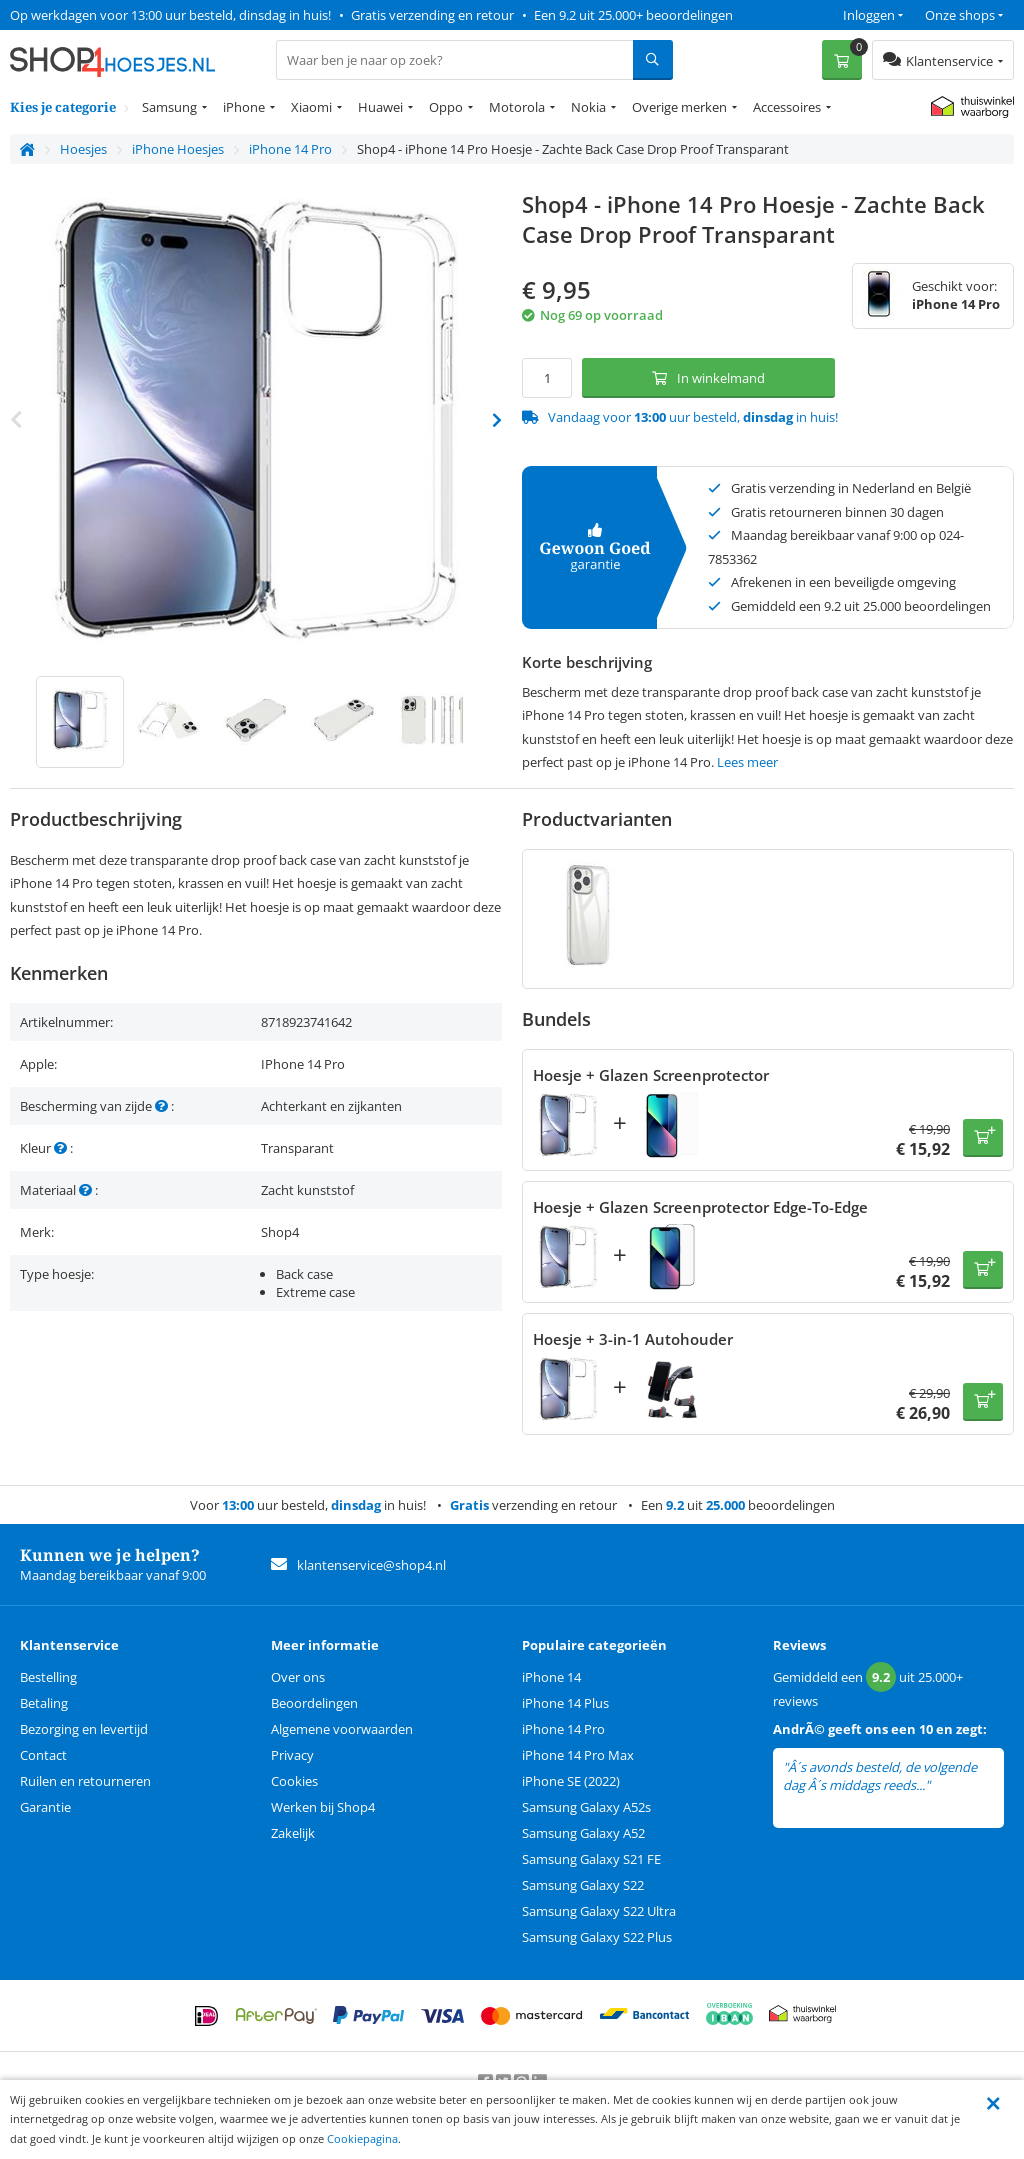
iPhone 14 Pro (563, 1729)
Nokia (588, 107)
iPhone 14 (551, 1677)
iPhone (244, 107)
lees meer (961, 1785)
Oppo (446, 107)
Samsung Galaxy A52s (586, 1807)
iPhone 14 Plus (565, 1703)
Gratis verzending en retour (432, 15)
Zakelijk (293, 1833)
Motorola (517, 107)
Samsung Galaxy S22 (583, 1885)
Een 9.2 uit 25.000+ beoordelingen (633, 15)
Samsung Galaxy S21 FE (591, 1859)
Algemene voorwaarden (342, 1729)
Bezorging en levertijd (84, 1729)
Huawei (380, 107)
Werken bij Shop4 (323, 1807)
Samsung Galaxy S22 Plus (597, 1937)
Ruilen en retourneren (85, 1781)
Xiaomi (311, 107)
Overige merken (679, 107)
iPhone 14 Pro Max (578, 1755)
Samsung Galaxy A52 (583, 1833)
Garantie (45, 1807)
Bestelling (48, 1677)
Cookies (294, 1781)
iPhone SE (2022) (571, 1781)
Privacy (292, 1755)
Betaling (44, 1703)
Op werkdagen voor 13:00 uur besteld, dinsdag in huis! (170, 15)
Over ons (298, 1677)
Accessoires (787, 107)
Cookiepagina (362, 2138)
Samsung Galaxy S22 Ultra (599, 1911)
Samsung (169, 107)
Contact (43, 1755)
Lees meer (747, 762)
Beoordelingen (314, 1703)
